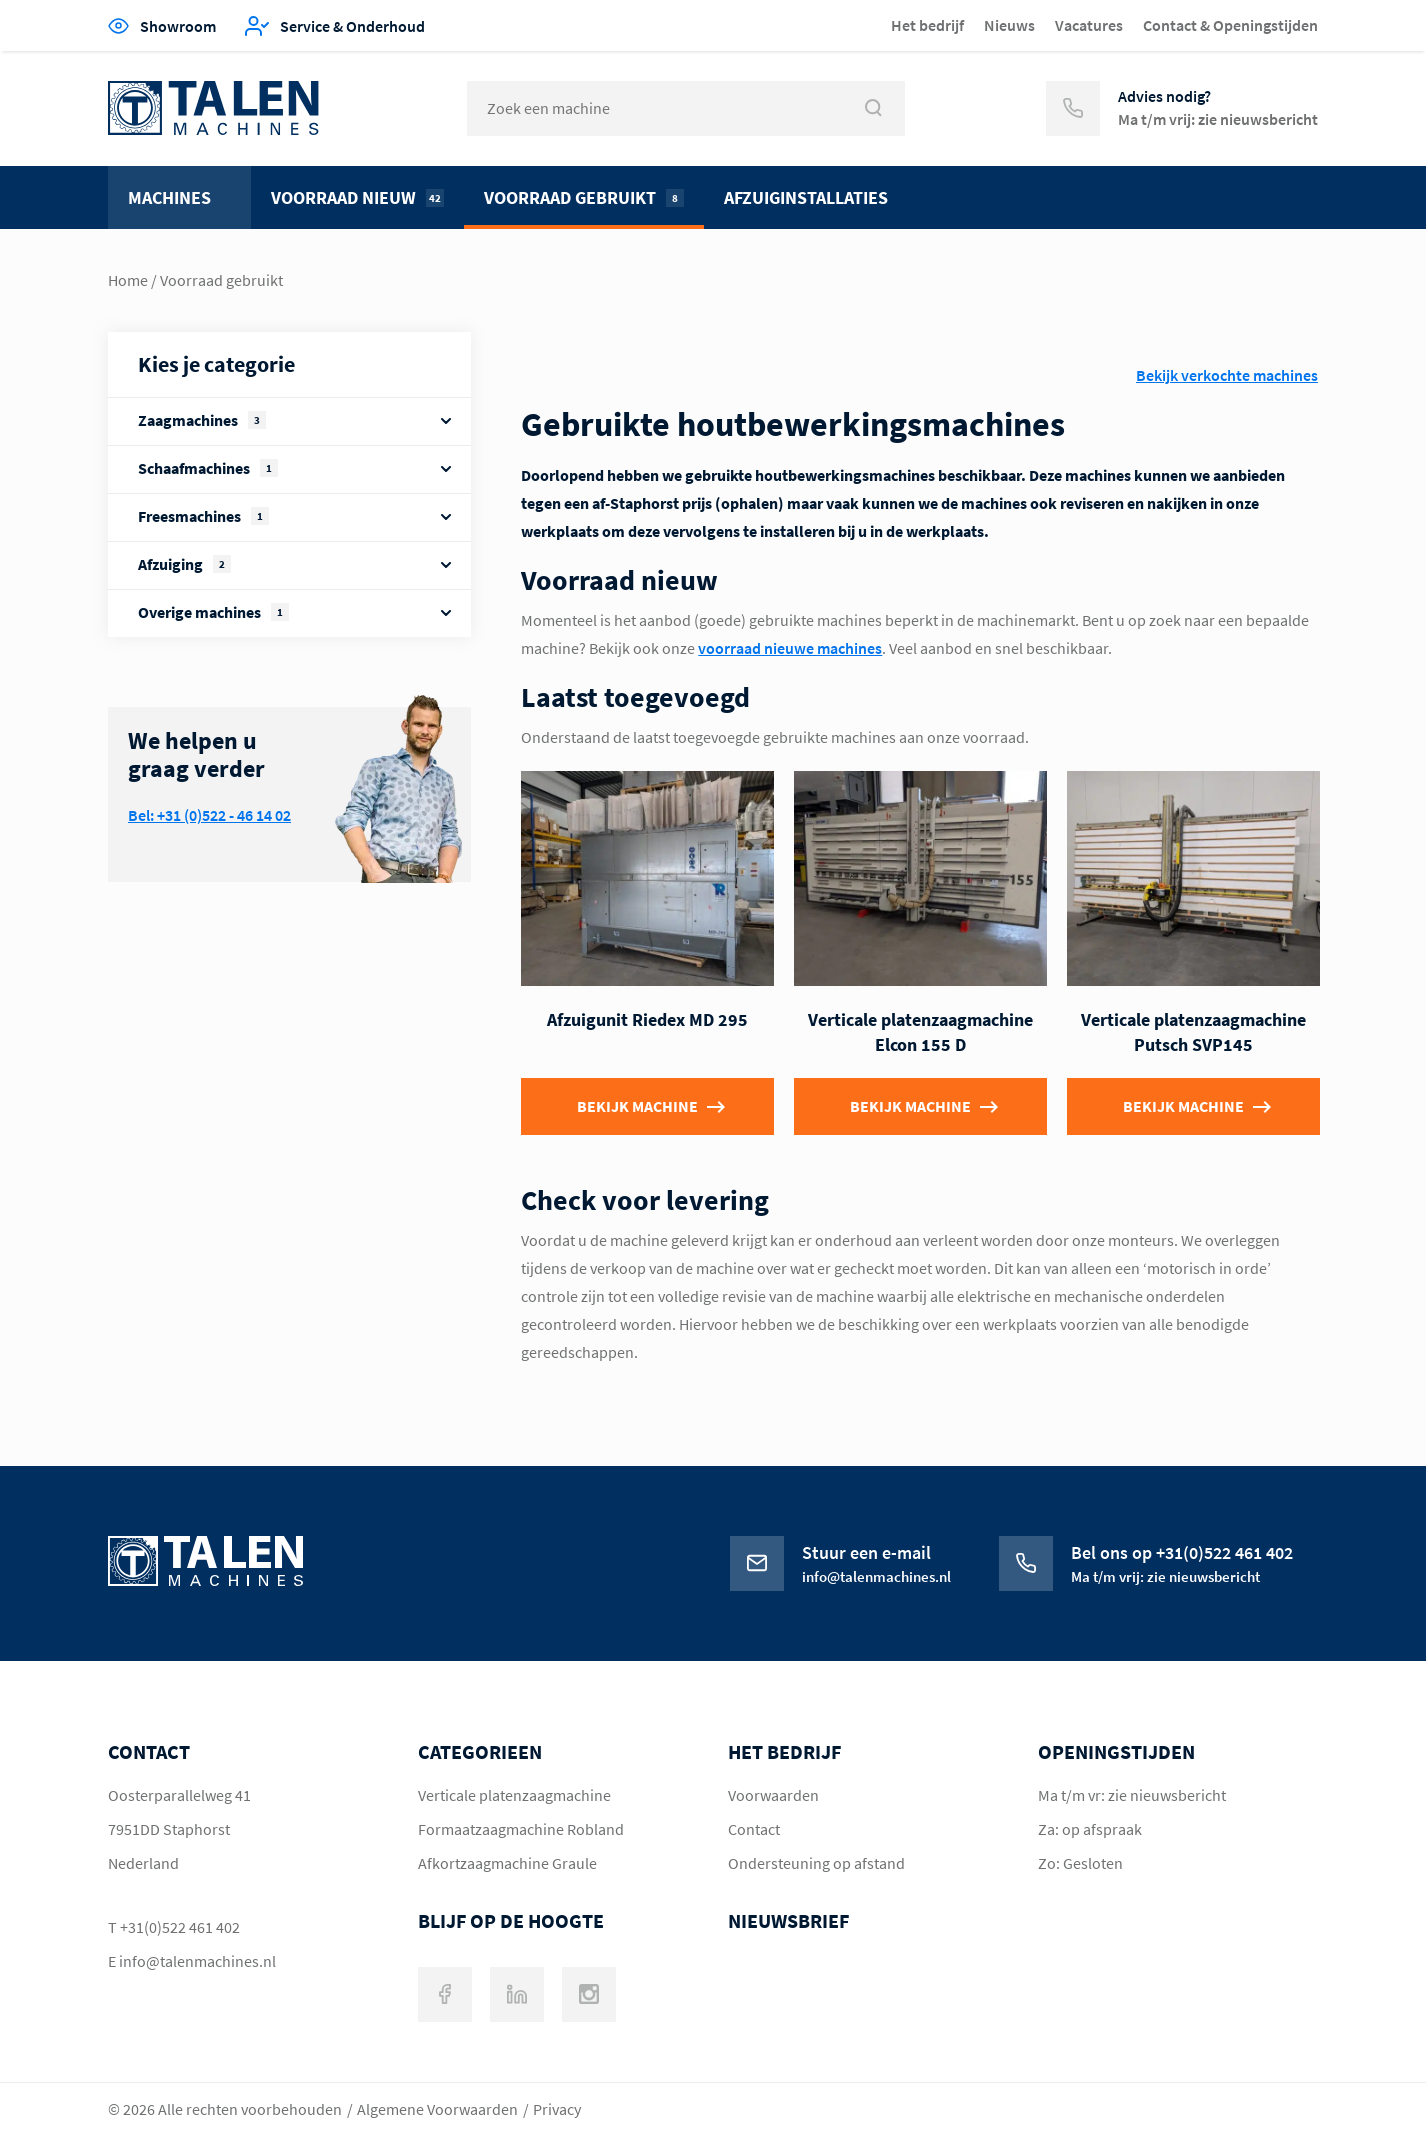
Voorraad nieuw (357, 197)
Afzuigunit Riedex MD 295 (647, 1019)
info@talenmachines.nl (197, 1961)
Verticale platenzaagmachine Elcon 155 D (920, 1032)
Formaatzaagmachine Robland (521, 1829)
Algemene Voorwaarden (437, 2109)
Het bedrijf (927, 25)
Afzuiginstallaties (806, 197)
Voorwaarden (773, 1795)
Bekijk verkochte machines (1227, 375)
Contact (754, 1829)
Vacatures (1089, 25)
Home (128, 280)
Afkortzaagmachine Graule (507, 1863)
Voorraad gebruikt (584, 197)
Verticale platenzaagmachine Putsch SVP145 (1193, 1032)
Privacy (557, 2109)
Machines (169, 197)
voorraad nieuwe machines (790, 648)
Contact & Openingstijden (1230, 25)
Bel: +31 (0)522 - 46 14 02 (209, 815)
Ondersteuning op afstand (816, 1863)
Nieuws (1009, 25)
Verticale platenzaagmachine (514, 1795)
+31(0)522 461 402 (180, 1927)
